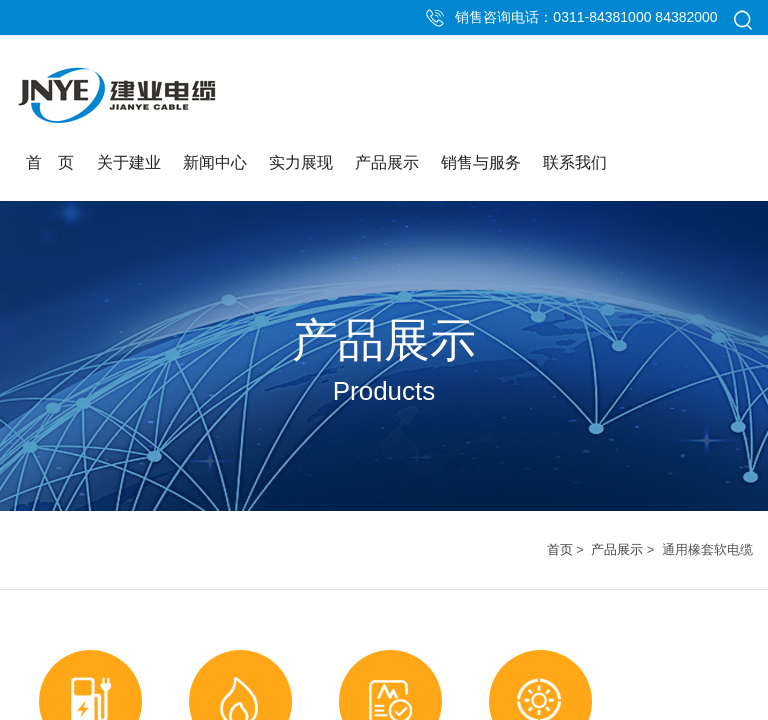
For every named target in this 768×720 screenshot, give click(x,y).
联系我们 (575, 162)
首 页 (50, 162)
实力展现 (301, 162)
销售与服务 (481, 162)
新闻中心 (215, 162)
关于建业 (129, 162)
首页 (560, 549)
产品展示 (387, 162)
